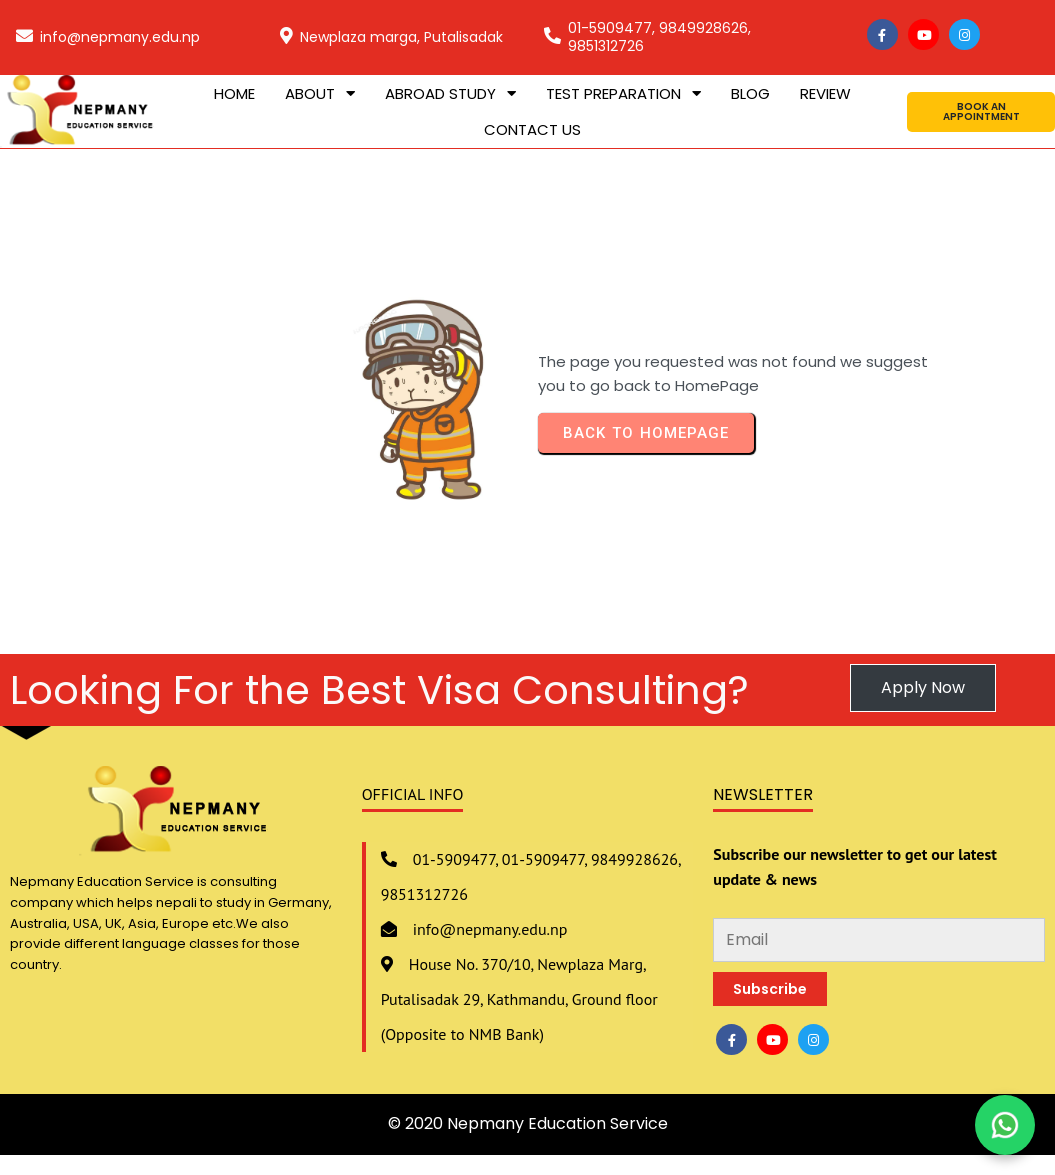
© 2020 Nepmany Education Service (528, 1123)
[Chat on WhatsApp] (1005, 1125)
